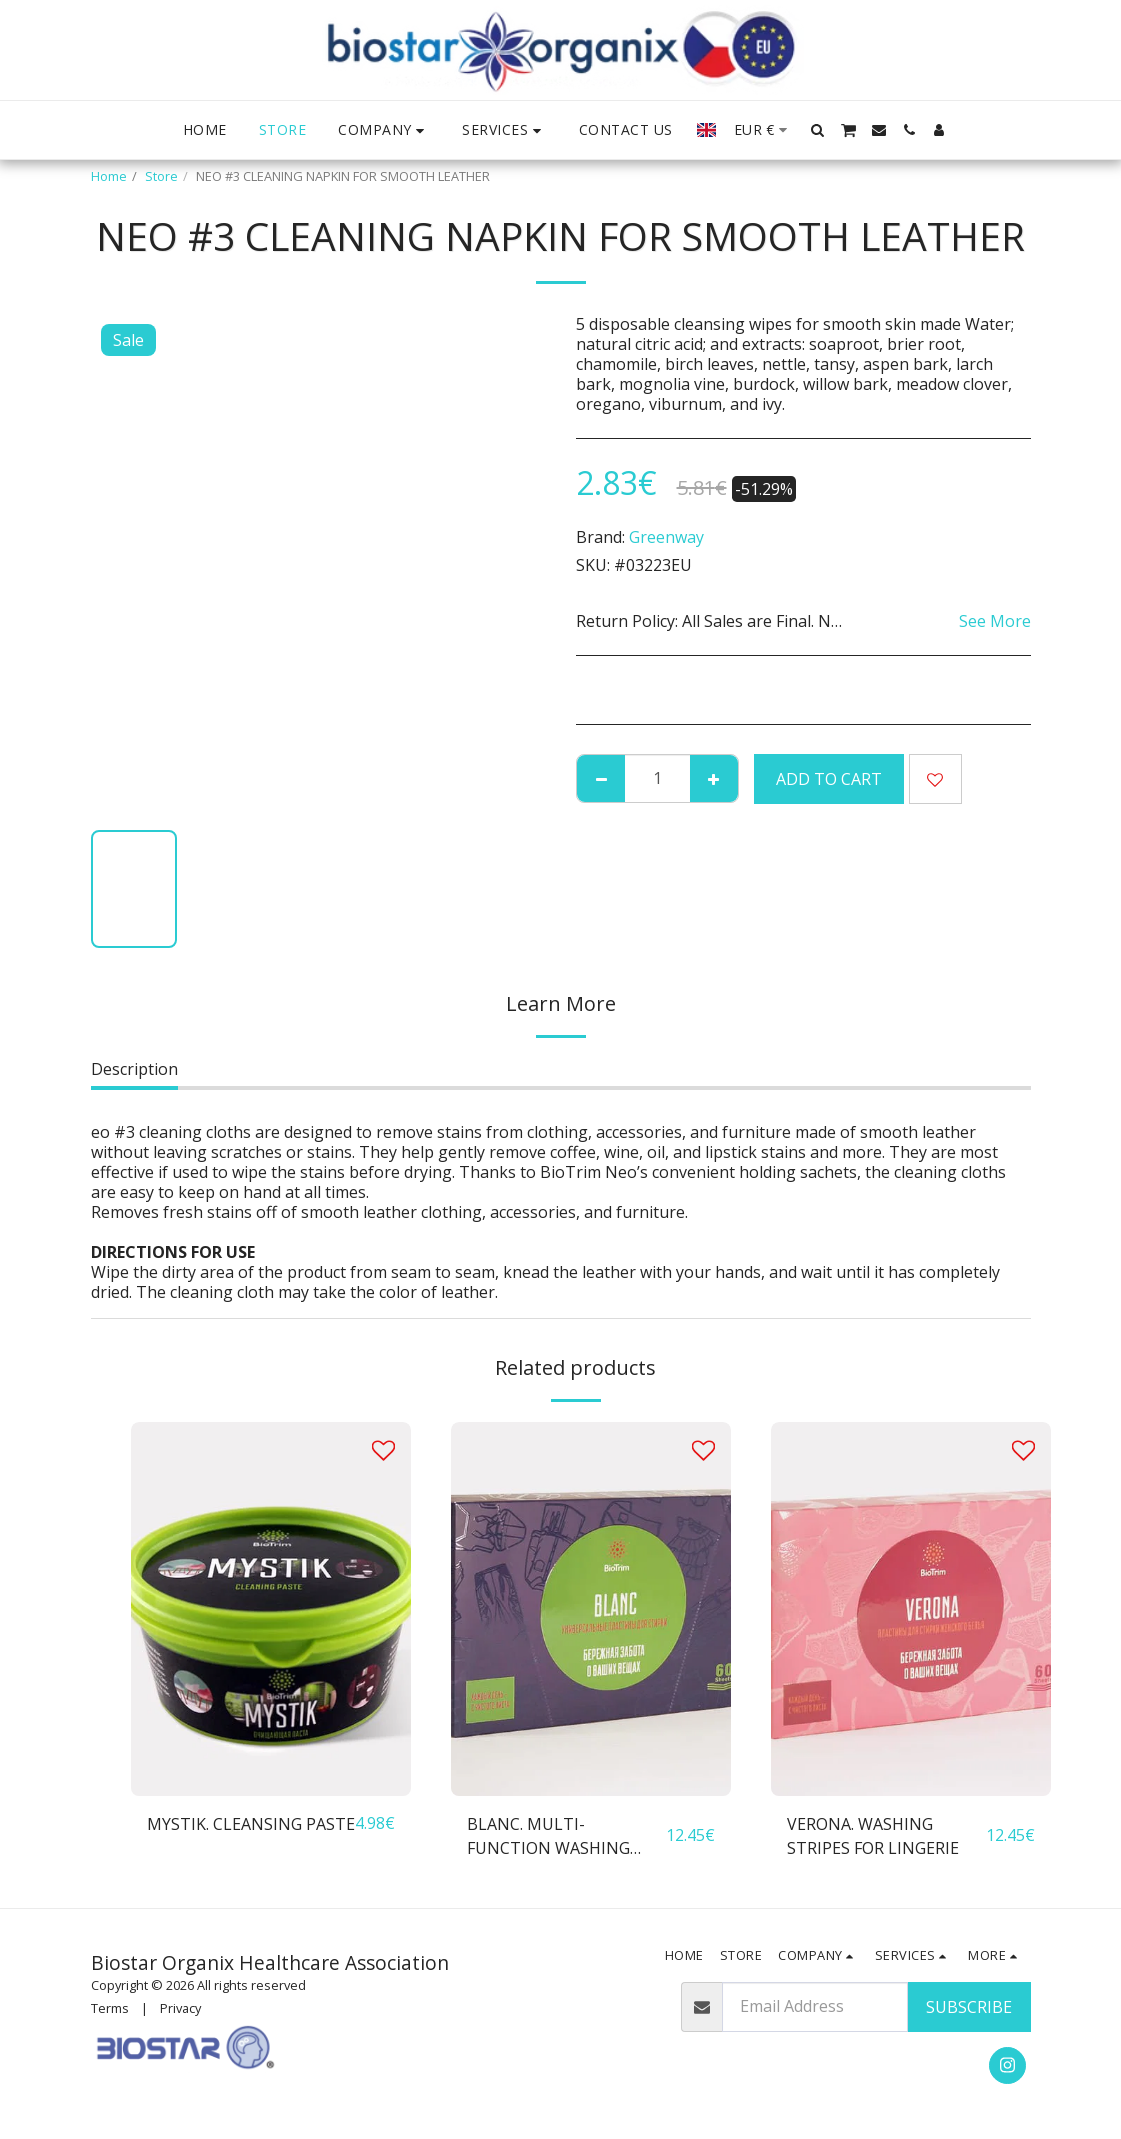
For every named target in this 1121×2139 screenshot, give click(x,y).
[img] (271, 1608)
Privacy (180, 2008)
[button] (384, 130)
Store (161, 176)
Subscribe (969, 2007)
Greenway (666, 537)
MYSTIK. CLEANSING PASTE (251, 1824)
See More (995, 621)
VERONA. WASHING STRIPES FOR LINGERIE (873, 1836)
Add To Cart (829, 779)
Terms (110, 2008)
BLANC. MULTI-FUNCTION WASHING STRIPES (548, 1836)
